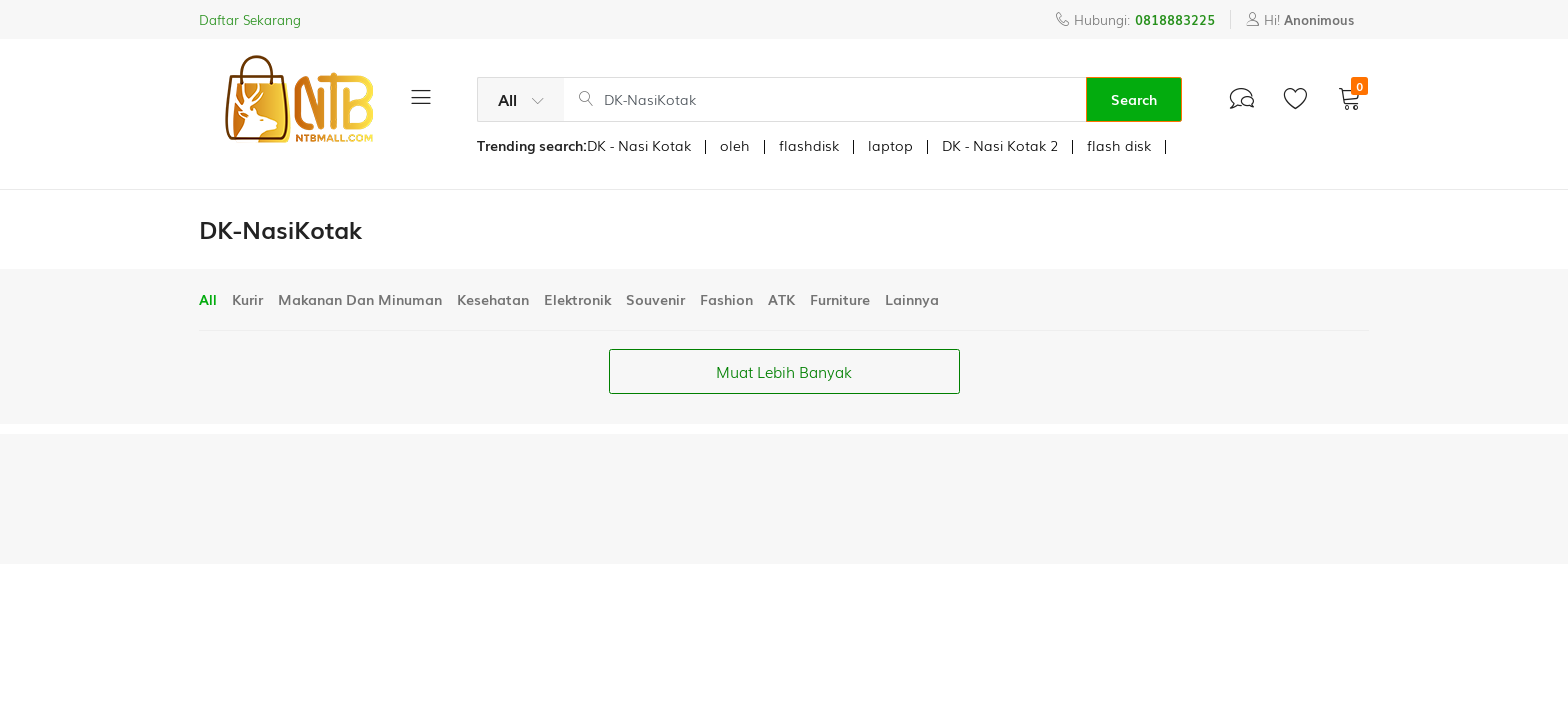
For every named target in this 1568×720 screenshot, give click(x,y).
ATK (781, 299)
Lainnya (912, 299)
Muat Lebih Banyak (784, 371)
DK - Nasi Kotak (639, 145)
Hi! (1300, 19)
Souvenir (655, 299)
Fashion (726, 299)
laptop (890, 145)
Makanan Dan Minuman (360, 299)
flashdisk (809, 145)
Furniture (840, 299)
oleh (735, 145)
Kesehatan (493, 299)
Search (1134, 99)
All (208, 299)
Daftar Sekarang (250, 19)
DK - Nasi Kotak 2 (1000, 145)
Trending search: (532, 145)
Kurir (247, 299)
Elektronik (577, 299)
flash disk (1119, 145)
